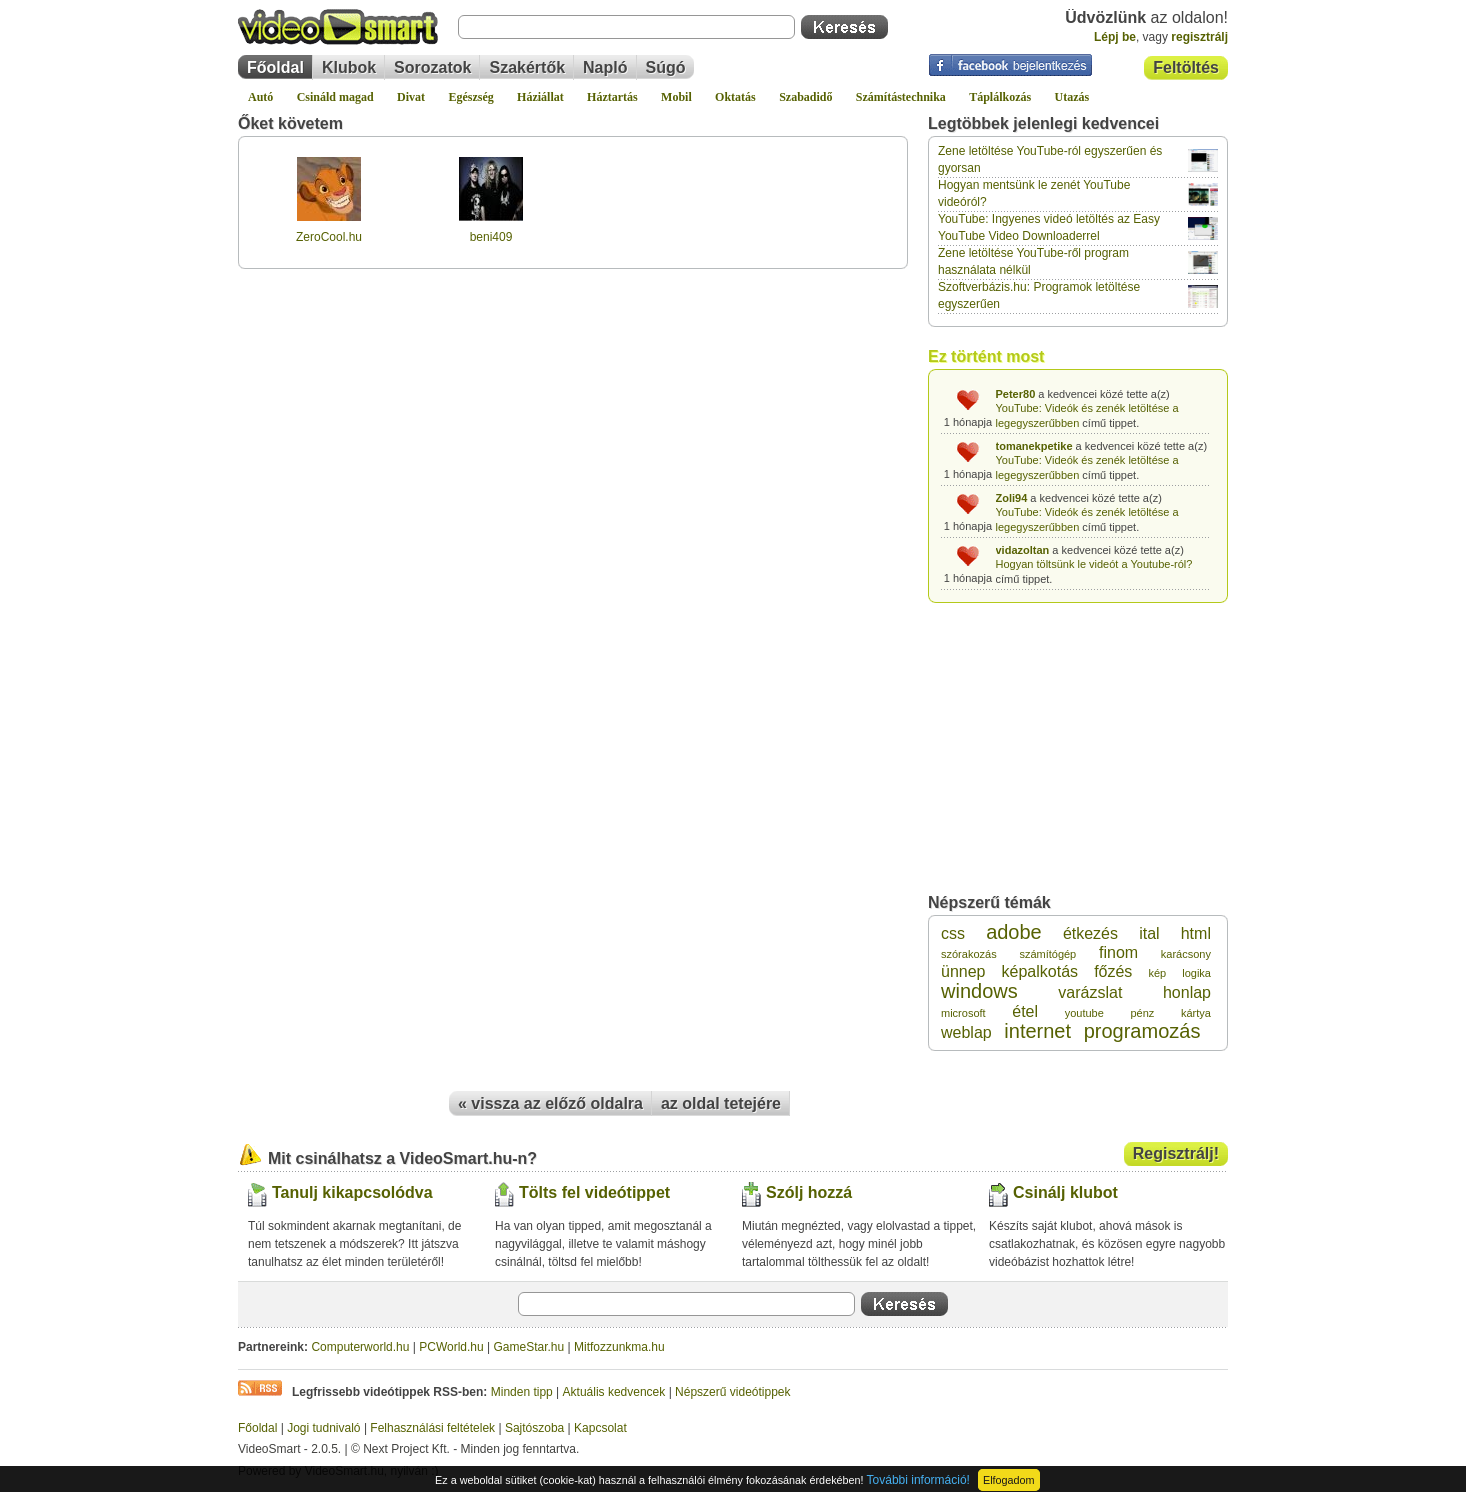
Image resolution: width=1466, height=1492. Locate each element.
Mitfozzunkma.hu (619, 1347)
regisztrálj (1199, 37)
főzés (1113, 971)
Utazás (1072, 97)
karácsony (1186, 954)
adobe (1014, 932)
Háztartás (612, 97)
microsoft (963, 1013)
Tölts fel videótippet (594, 1192)
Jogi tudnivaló (323, 1428)
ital (1149, 933)
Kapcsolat (600, 1428)
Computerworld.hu (360, 1347)
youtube (1084, 1013)
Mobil (676, 97)
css (953, 933)
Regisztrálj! (1176, 1153)
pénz (1143, 1013)
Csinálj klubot (1065, 1192)
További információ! (918, 1480)
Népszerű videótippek (732, 1392)
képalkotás (1040, 971)
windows (979, 991)
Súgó (666, 67)
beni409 (491, 237)
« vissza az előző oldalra (550, 1103)
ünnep (963, 971)
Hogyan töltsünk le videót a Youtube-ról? (1094, 564)
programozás (1142, 1031)
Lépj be (1115, 37)
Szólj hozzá (809, 1192)
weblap (966, 1032)
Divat (411, 97)
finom (1118, 952)
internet (1037, 1031)
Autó (260, 97)
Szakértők (527, 67)
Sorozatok (432, 67)
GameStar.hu (529, 1347)
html (1196, 933)
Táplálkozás (1000, 97)
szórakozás (969, 954)
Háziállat (540, 97)
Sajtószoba (534, 1428)
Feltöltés (1186, 67)
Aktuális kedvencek (614, 1392)
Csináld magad (335, 97)
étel (1025, 1011)
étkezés (1090, 933)
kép (1157, 973)
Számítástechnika (901, 97)
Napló (605, 67)
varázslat (1090, 992)
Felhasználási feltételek (432, 1428)
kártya (1196, 1013)
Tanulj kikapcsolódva (352, 1192)
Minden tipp (522, 1392)
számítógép (1047, 954)
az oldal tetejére (721, 1103)
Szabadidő (805, 97)
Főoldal (275, 67)
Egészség (470, 97)
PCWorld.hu (451, 1347)
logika (1196, 973)
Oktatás (735, 97)
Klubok (349, 67)
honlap (1187, 992)
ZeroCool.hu (329, 237)
